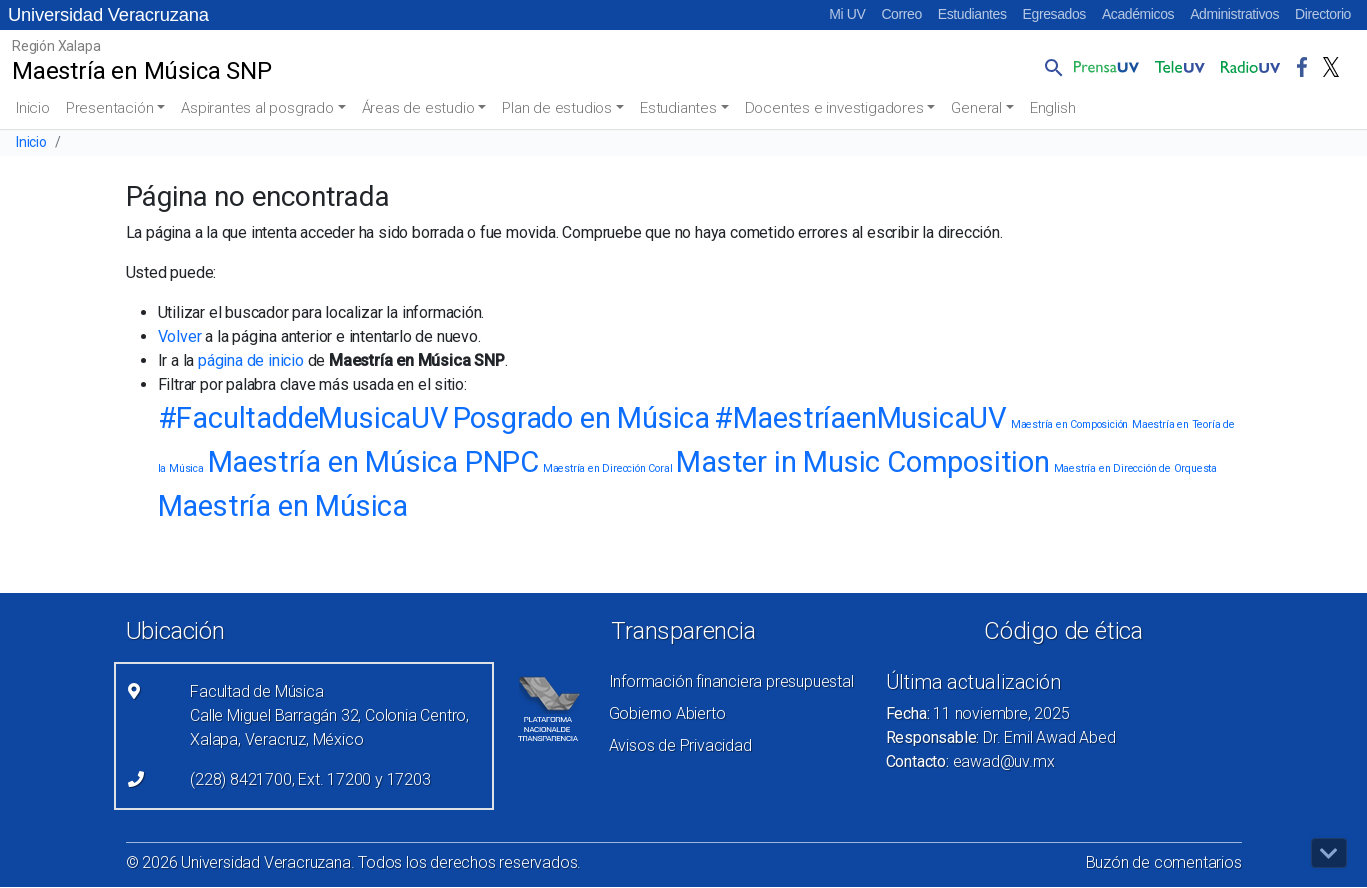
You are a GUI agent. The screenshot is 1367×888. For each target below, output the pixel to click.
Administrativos (1234, 14)
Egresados (1054, 14)
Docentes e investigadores (834, 108)
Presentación (110, 108)
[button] (1050, 67)
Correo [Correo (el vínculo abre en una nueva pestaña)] (901, 14)
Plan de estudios (557, 108)
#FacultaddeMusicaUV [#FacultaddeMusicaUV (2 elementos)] (303, 418)
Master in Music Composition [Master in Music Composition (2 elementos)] (863, 462)
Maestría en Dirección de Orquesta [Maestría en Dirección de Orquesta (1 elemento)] (1135, 468)
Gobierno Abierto (667, 713)
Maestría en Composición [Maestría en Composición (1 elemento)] (1069, 424)
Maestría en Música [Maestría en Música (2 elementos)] (283, 506)
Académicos (1138, 14)
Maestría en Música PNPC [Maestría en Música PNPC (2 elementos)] (373, 462)
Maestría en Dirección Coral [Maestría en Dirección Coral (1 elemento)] (608, 468)
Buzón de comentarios (1164, 862)
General (976, 108)
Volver (180, 336)
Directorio (1323, 14)
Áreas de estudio (418, 108)
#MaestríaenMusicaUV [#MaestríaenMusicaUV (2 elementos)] (860, 418)
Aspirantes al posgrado (257, 108)
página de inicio (251, 360)
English (1053, 108)
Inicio (33, 108)
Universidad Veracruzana (108, 14)
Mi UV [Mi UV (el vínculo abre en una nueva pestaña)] (847, 14)
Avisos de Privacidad (680, 745)
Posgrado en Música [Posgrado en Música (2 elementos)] (581, 418)
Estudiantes (972, 14)
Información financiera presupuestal (731, 681)
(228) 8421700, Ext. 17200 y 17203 (310, 779)
